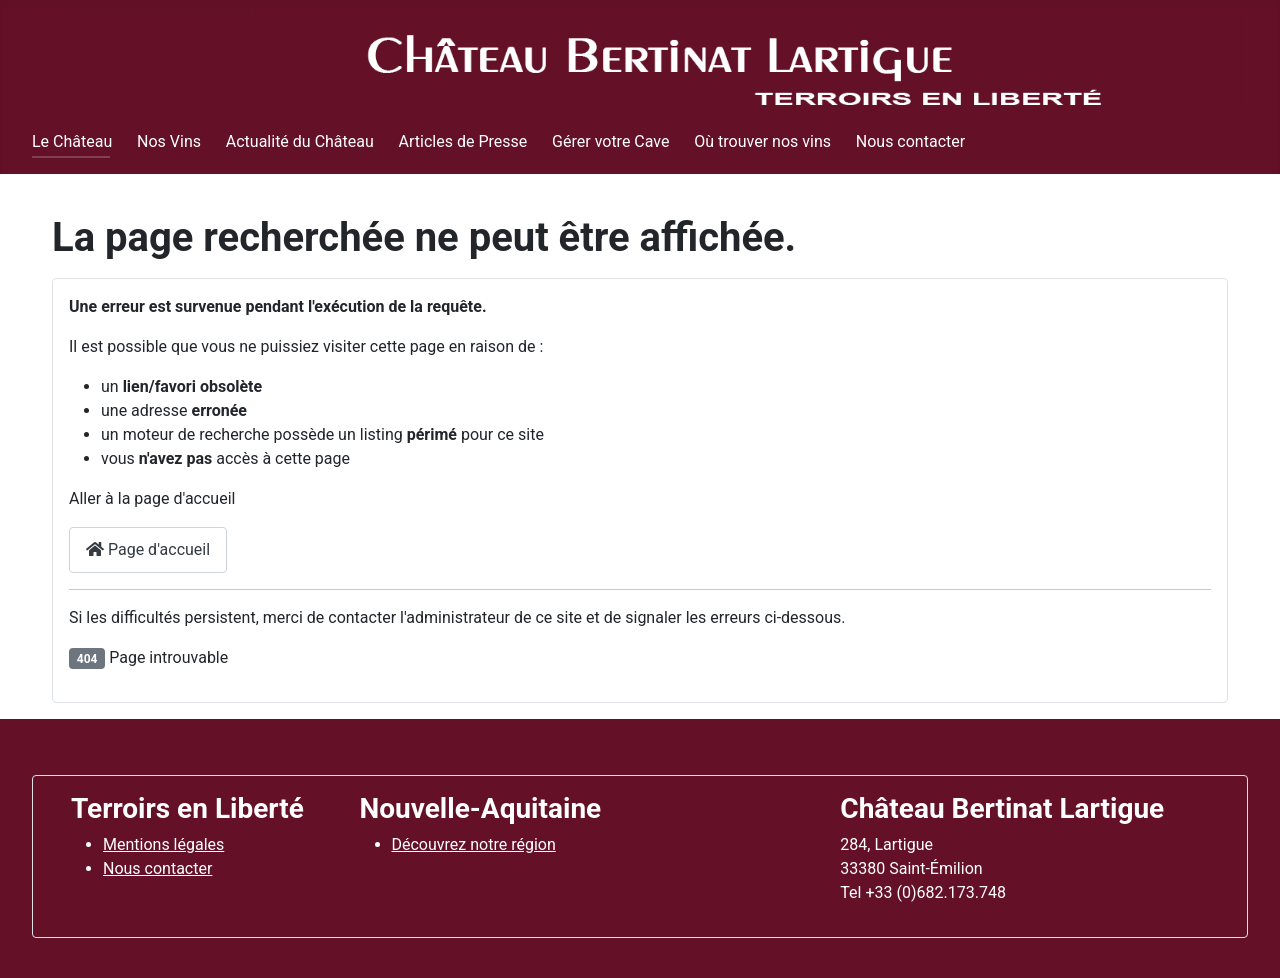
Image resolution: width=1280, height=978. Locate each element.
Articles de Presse (463, 141)
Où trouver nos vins (762, 141)
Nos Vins (169, 141)
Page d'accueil (148, 549)
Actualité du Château (300, 141)
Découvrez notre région (474, 844)
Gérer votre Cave (610, 141)
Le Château (72, 141)
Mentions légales (163, 844)
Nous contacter (910, 141)
